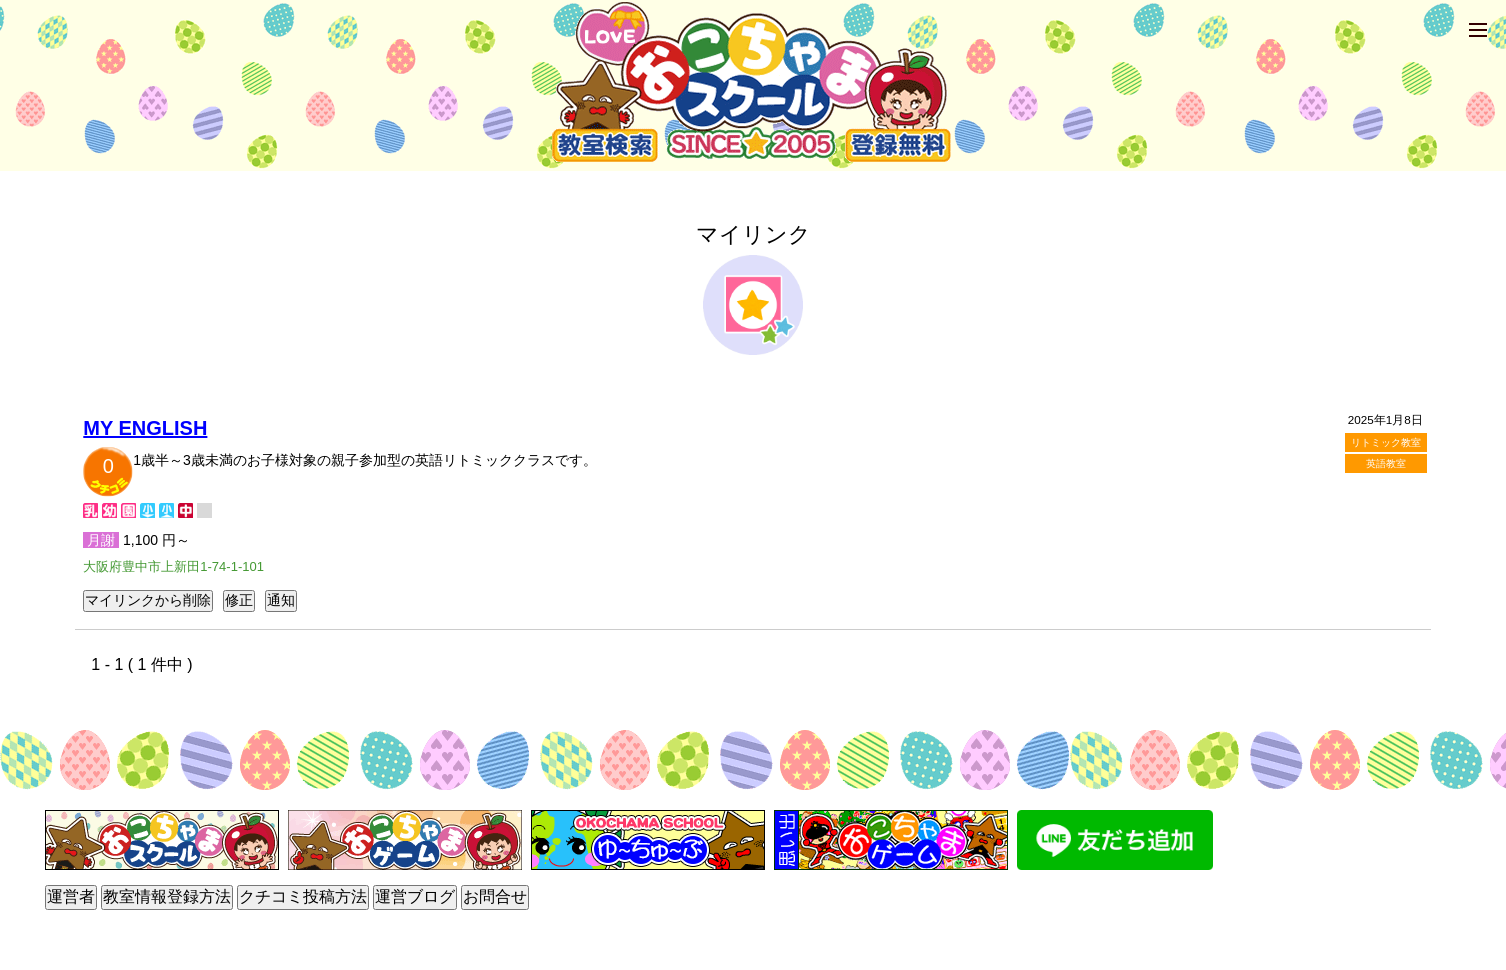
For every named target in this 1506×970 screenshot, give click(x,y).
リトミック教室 (1386, 442)
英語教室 (1386, 463)
